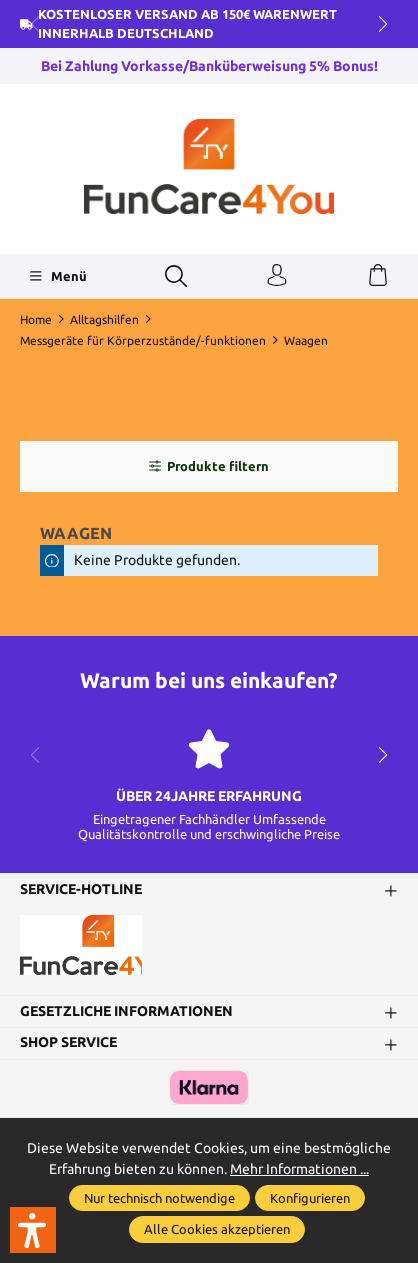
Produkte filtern (208, 466)
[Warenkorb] (378, 276)
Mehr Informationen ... (299, 1169)
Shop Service (68, 1043)
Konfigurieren (310, 1198)
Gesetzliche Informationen (126, 1012)
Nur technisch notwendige (159, 1198)
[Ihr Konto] (277, 276)
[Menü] (57, 276)
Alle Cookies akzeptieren (217, 1229)
